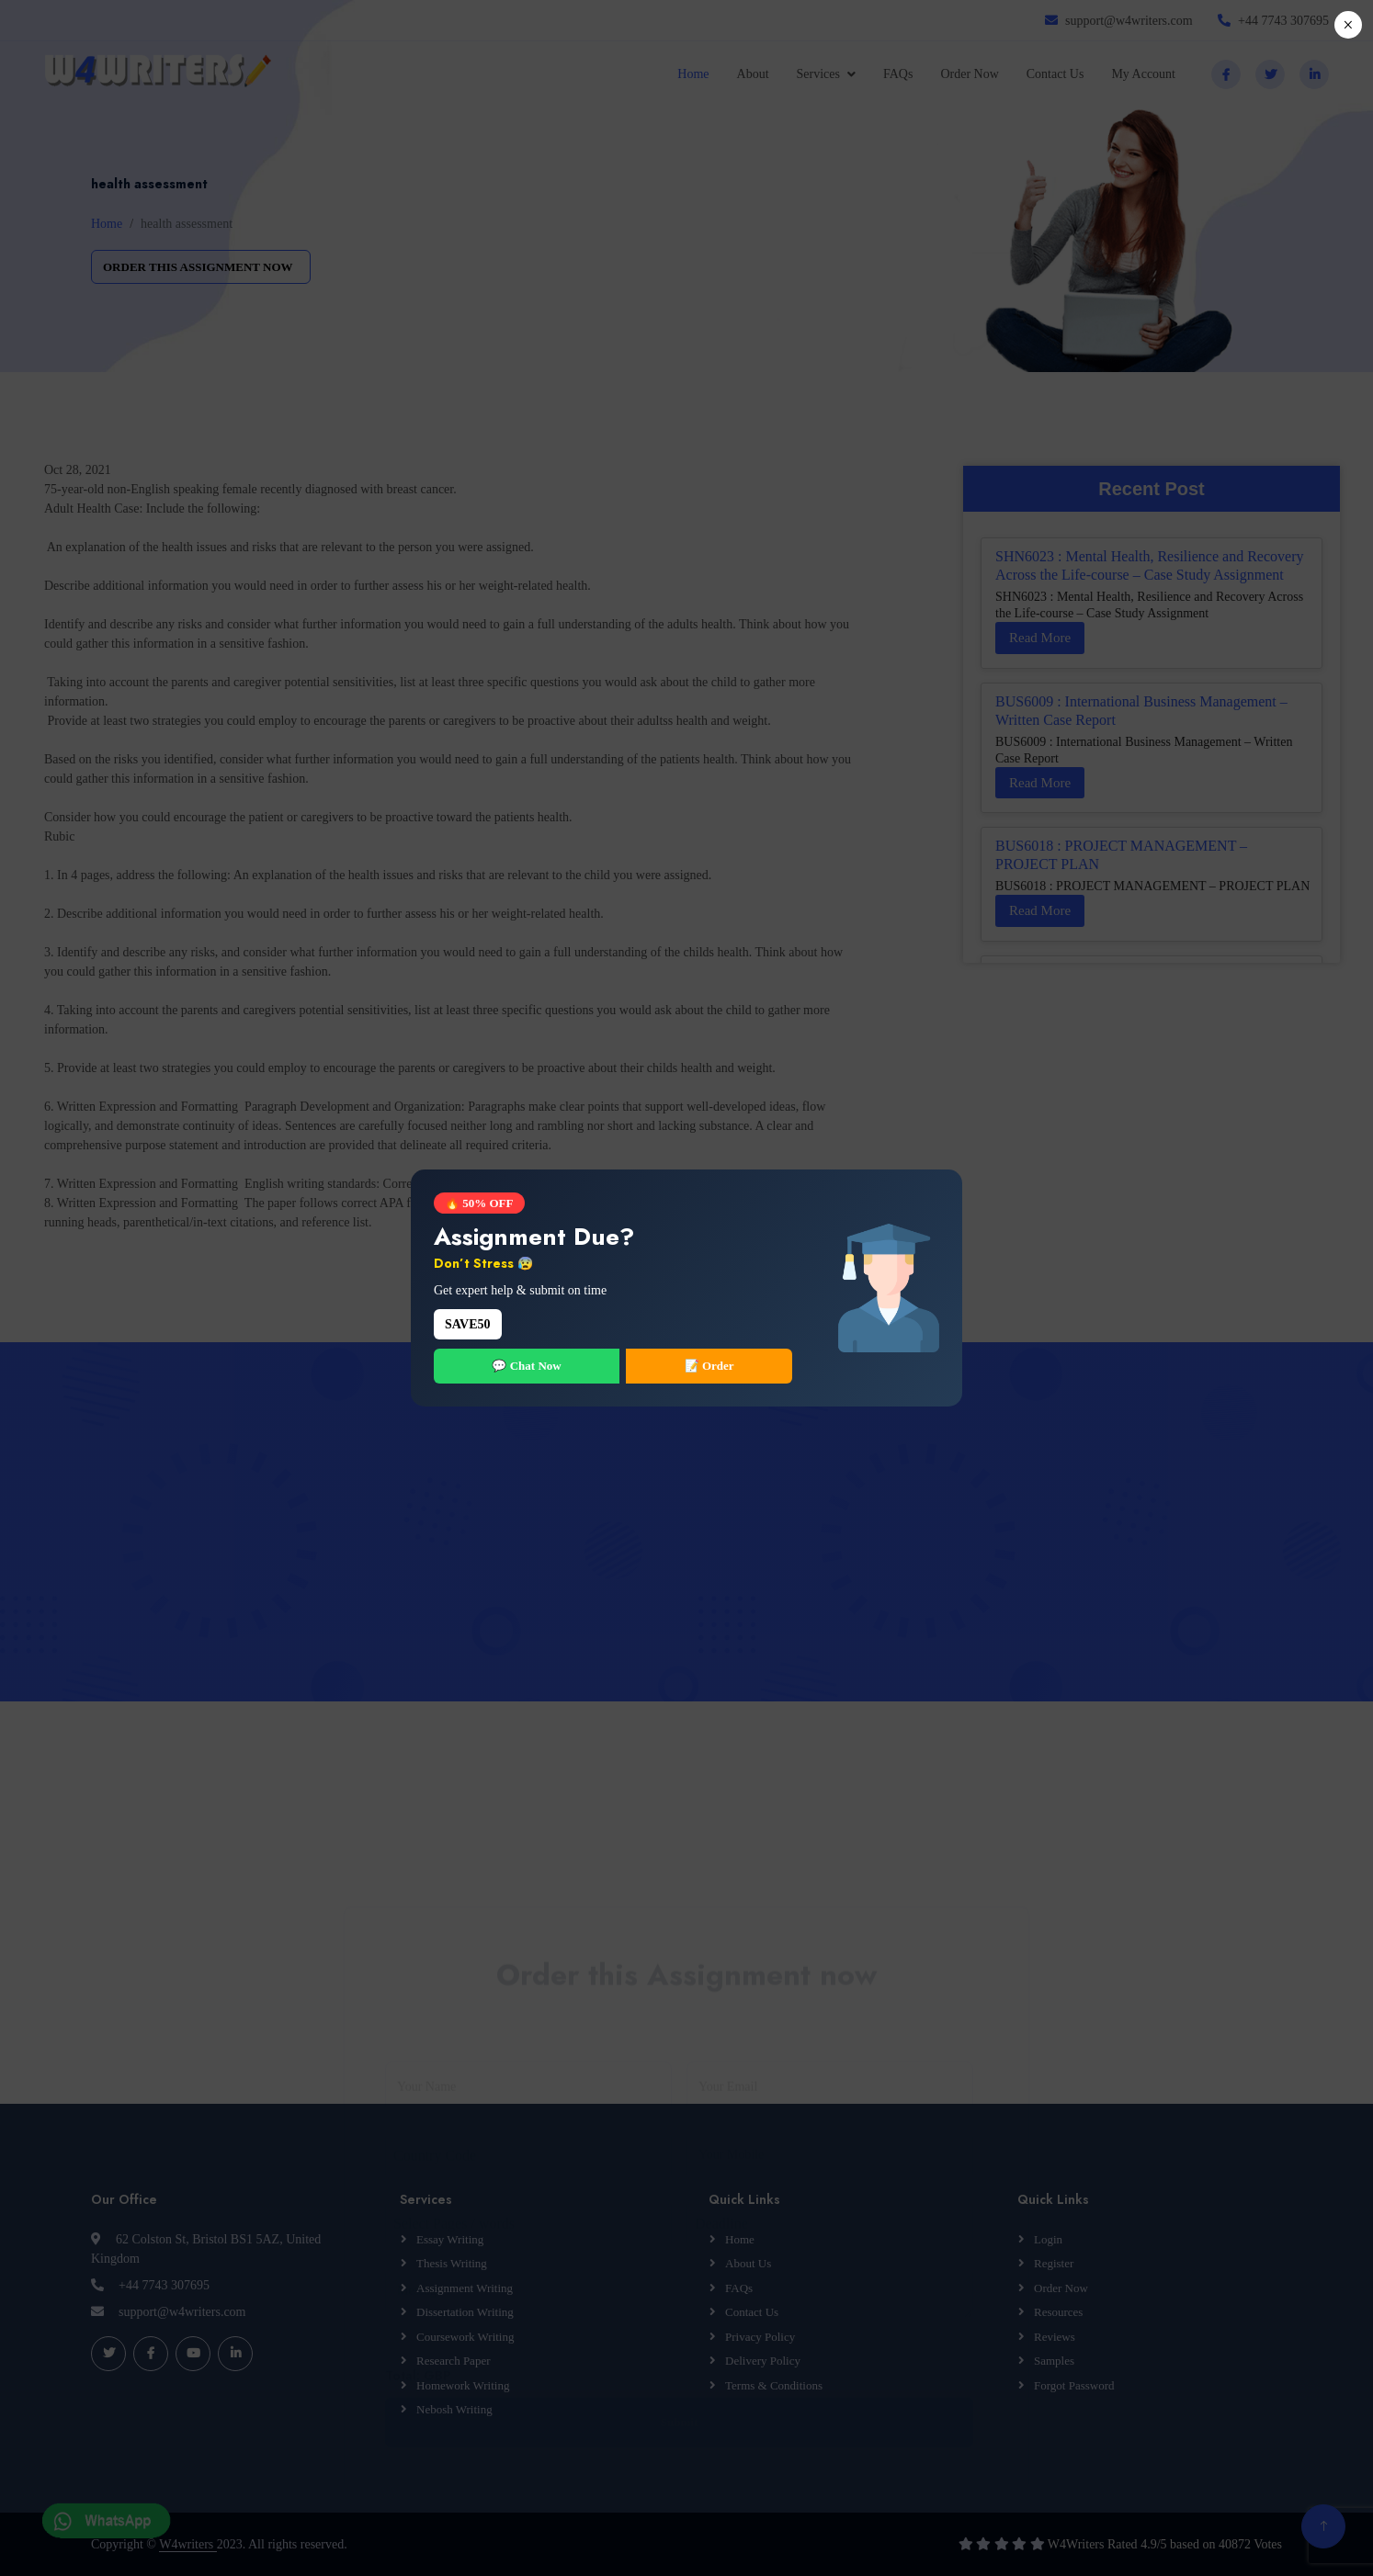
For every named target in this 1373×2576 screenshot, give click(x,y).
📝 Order (709, 1366)
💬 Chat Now (526, 1366)
